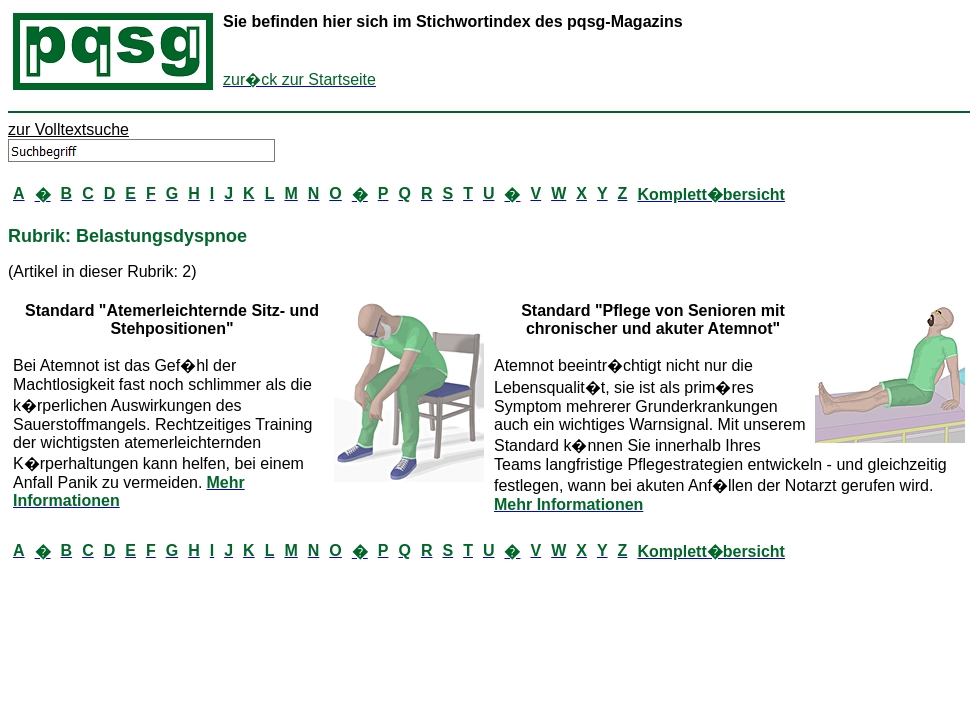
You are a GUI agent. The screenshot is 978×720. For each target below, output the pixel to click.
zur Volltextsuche (68, 129)
